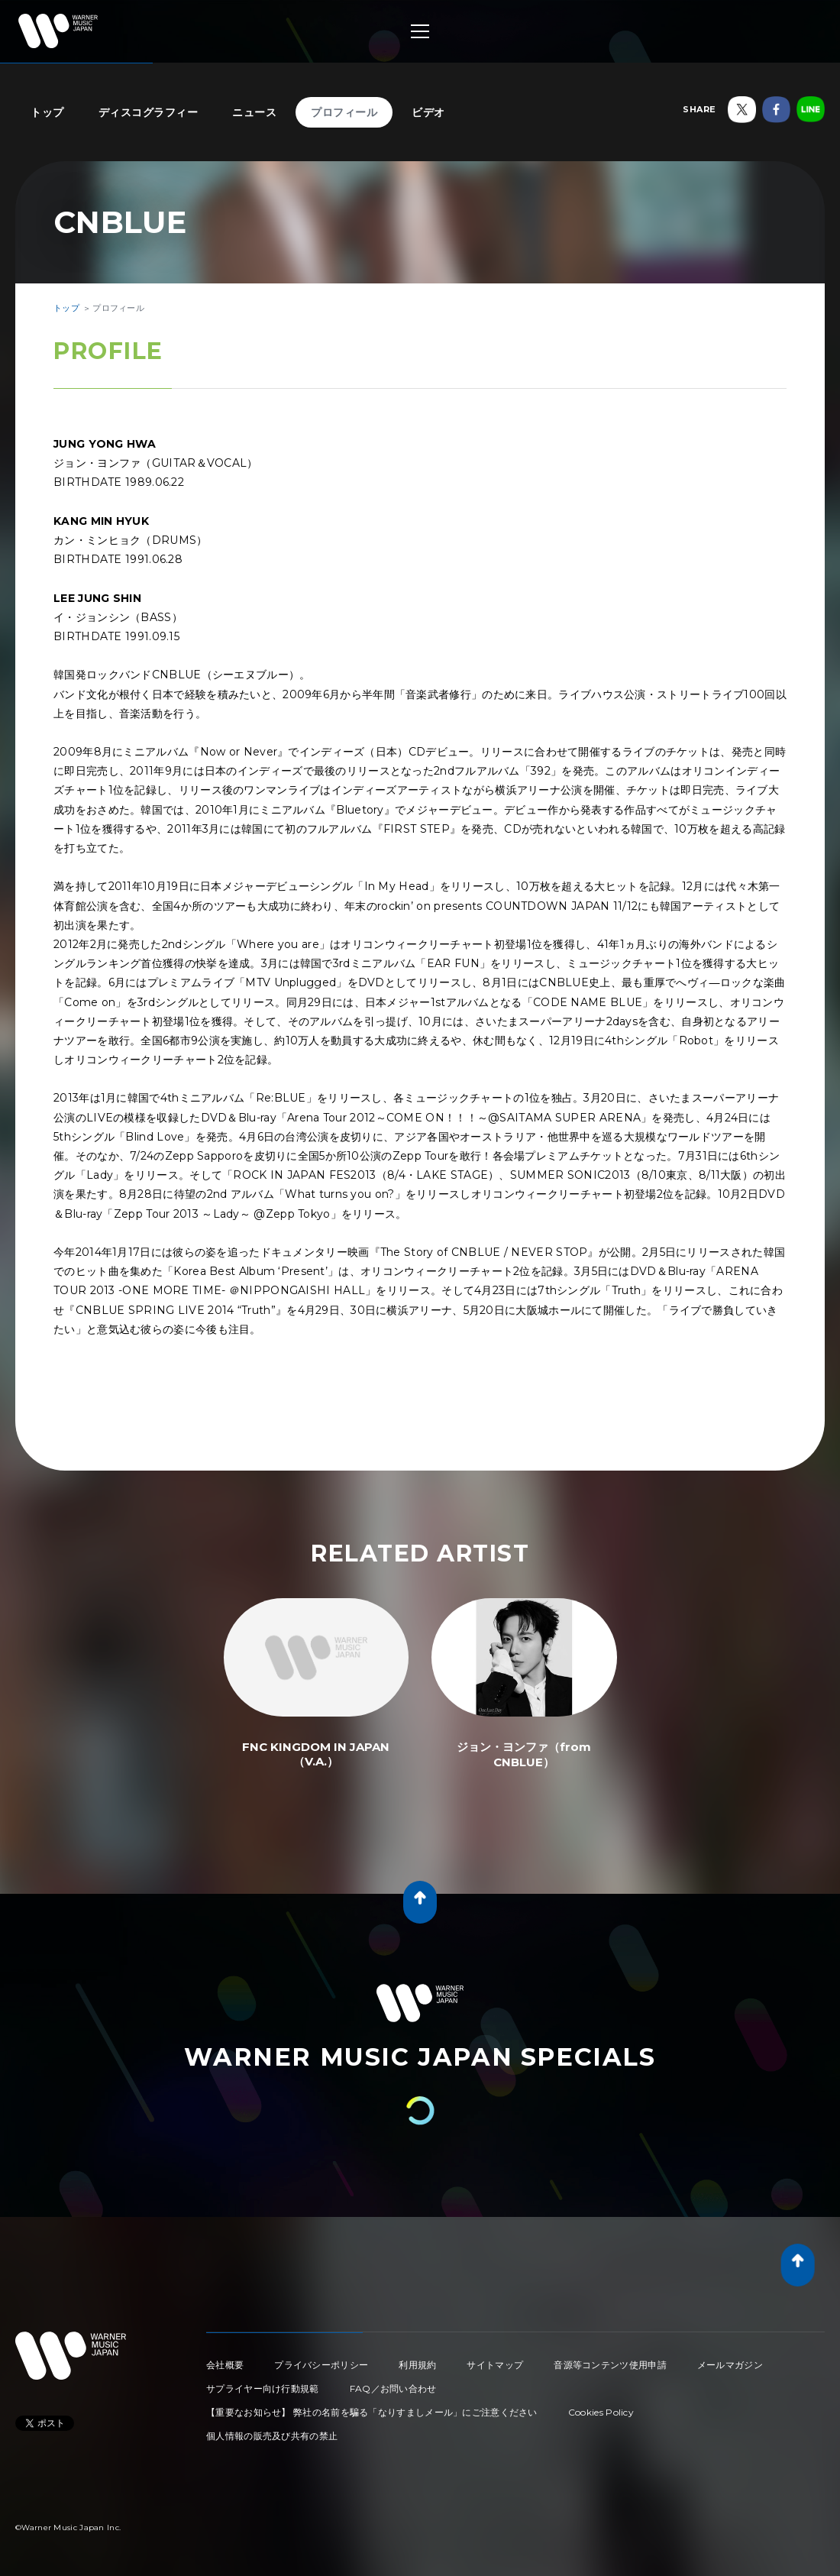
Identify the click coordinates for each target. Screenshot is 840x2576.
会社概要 (225, 2365)
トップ (47, 112)
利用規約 (417, 2365)
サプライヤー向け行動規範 (262, 2388)
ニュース (254, 112)
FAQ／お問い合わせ (393, 2388)
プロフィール (344, 112)
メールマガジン (730, 2365)
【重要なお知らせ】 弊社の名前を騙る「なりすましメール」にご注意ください (372, 2412)
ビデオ (428, 112)
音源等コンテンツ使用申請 (610, 2365)
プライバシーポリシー (321, 2365)
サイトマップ (495, 2365)
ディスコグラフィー (149, 112)
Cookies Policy (601, 2412)
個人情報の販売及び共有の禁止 (272, 2436)
